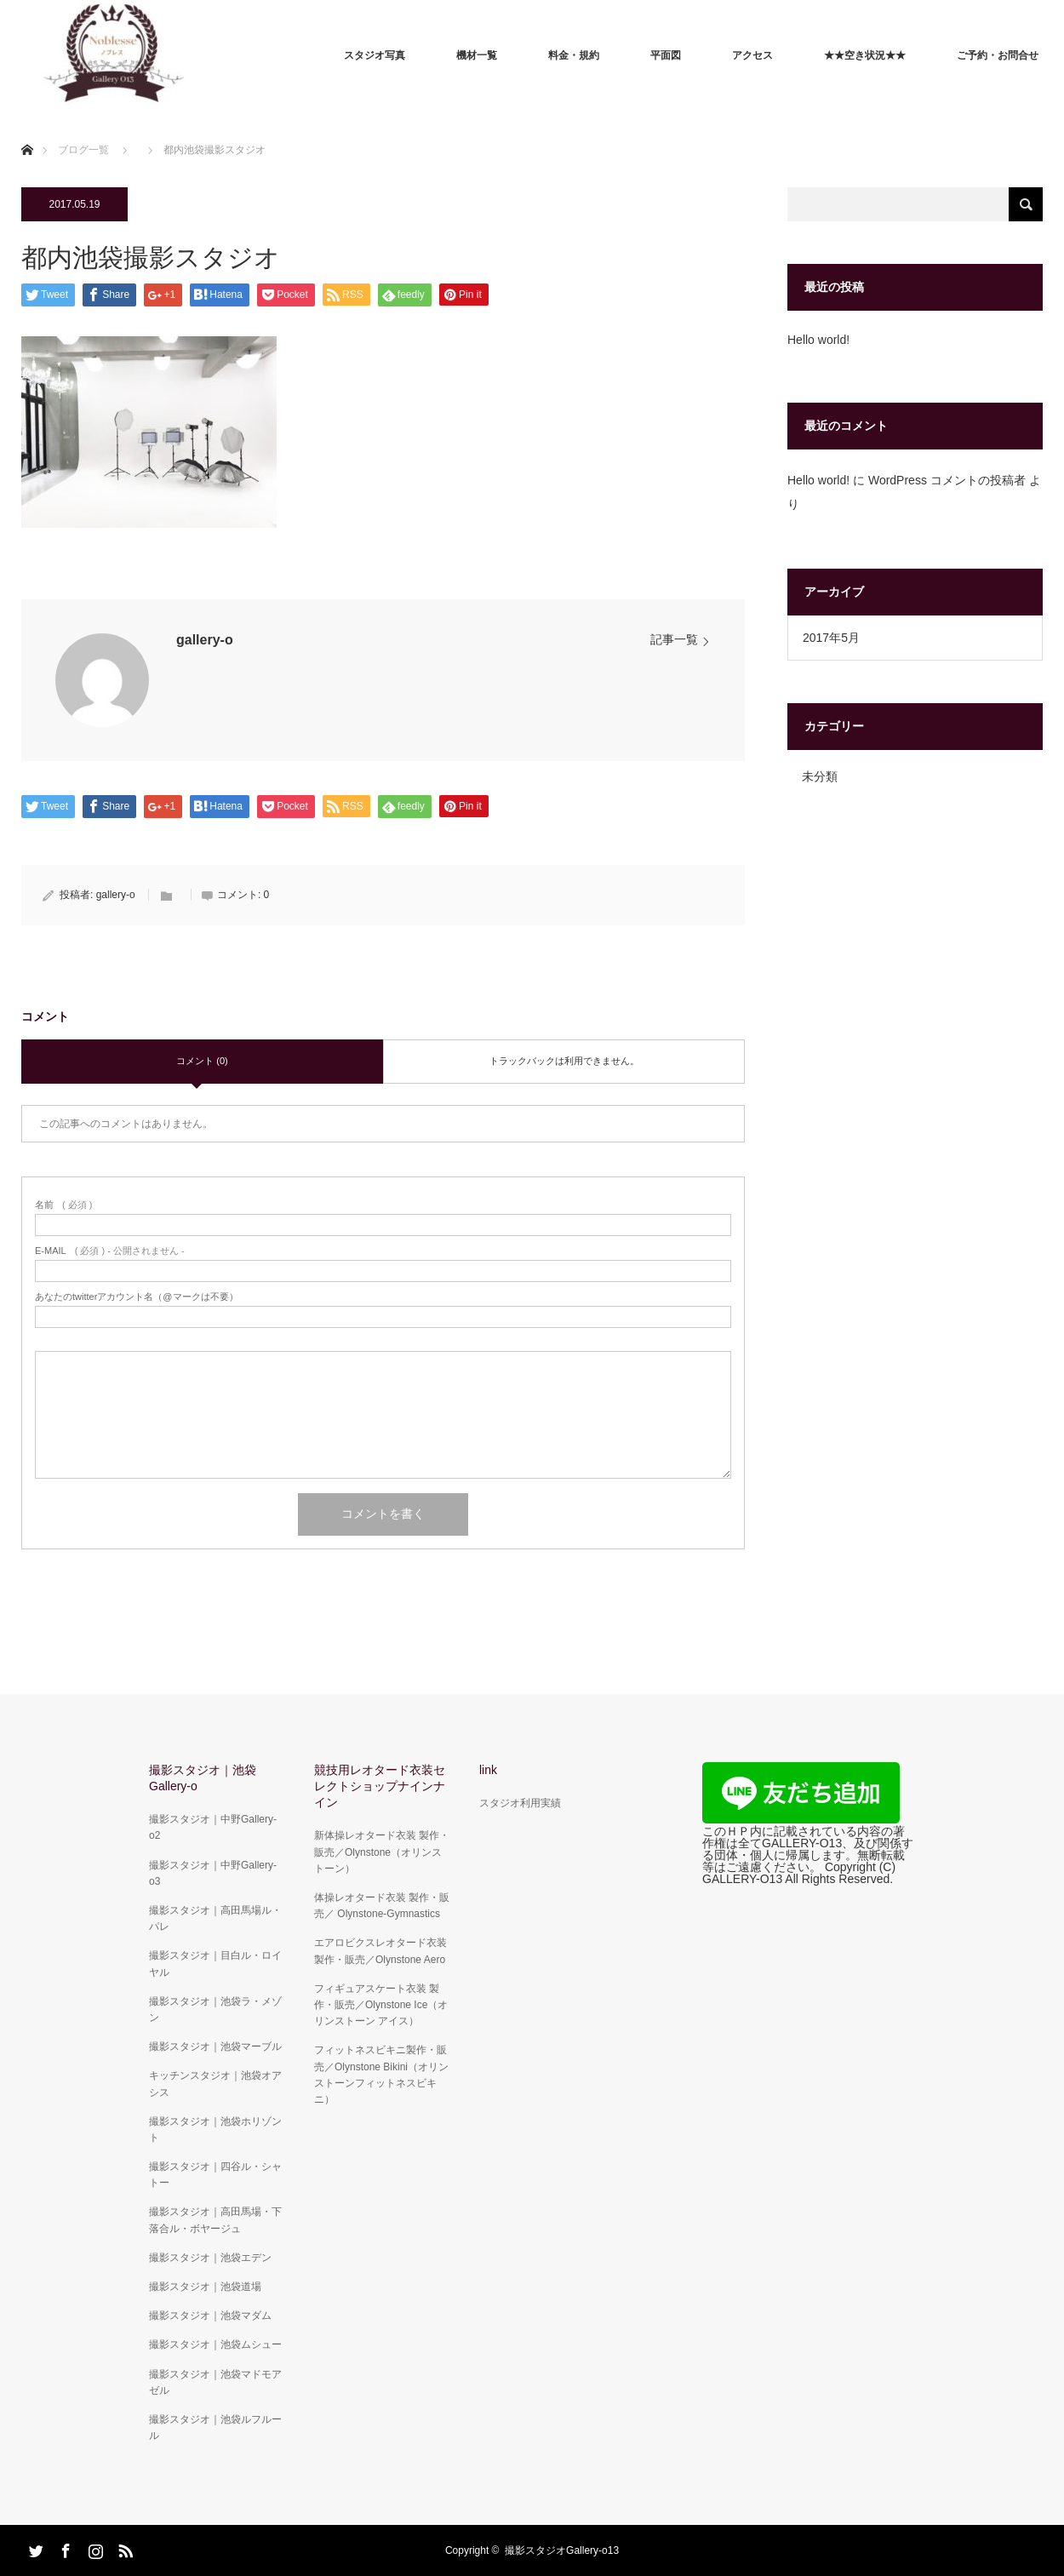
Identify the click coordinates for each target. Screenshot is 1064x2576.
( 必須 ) (63, 1205)
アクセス (752, 55)
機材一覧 (476, 55)
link (488, 1770)
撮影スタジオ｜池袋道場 (205, 2287)
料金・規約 (573, 55)
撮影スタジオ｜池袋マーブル (215, 2046)
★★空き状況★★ (865, 55)
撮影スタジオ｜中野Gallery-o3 (213, 1873)
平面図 (665, 55)
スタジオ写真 (374, 55)
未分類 (820, 776)
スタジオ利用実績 (520, 1803)
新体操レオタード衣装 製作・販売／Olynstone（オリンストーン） (381, 1851)
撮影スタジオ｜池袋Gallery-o (202, 1778)
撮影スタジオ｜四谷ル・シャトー (215, 2175)
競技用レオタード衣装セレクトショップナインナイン (379, 1786)
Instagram (93, 2548)
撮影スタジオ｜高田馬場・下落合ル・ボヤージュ (215, 2220)
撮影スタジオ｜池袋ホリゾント (215, 2129)
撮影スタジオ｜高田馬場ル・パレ (215, 1918)
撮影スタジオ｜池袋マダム (210, 2315)
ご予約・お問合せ (997, 55)
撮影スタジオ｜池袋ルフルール (215, 2427)
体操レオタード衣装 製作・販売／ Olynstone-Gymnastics (381, 1906)
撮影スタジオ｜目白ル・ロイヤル (215, 1963)
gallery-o (204, 640)
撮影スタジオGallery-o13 (562, 2550)
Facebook (64, 2548)
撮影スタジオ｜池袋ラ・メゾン (215, 2009)
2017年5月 (831, 637)
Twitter (34, 2548)
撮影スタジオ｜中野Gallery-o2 (213, 1827)
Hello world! (818, 339)
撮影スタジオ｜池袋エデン (210, 2258)
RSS (123, 2548)
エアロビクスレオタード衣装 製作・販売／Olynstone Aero (380, 1951)
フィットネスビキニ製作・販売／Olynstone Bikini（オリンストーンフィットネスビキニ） (381, 2074)
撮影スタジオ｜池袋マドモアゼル (215, 2382)
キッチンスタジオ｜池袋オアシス (215, 2083)
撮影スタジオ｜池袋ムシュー (215, 2344)
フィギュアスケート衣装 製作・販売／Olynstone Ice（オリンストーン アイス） (381, 2005)
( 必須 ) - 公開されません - (110, 1251)
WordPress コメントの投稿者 (947, 480)
